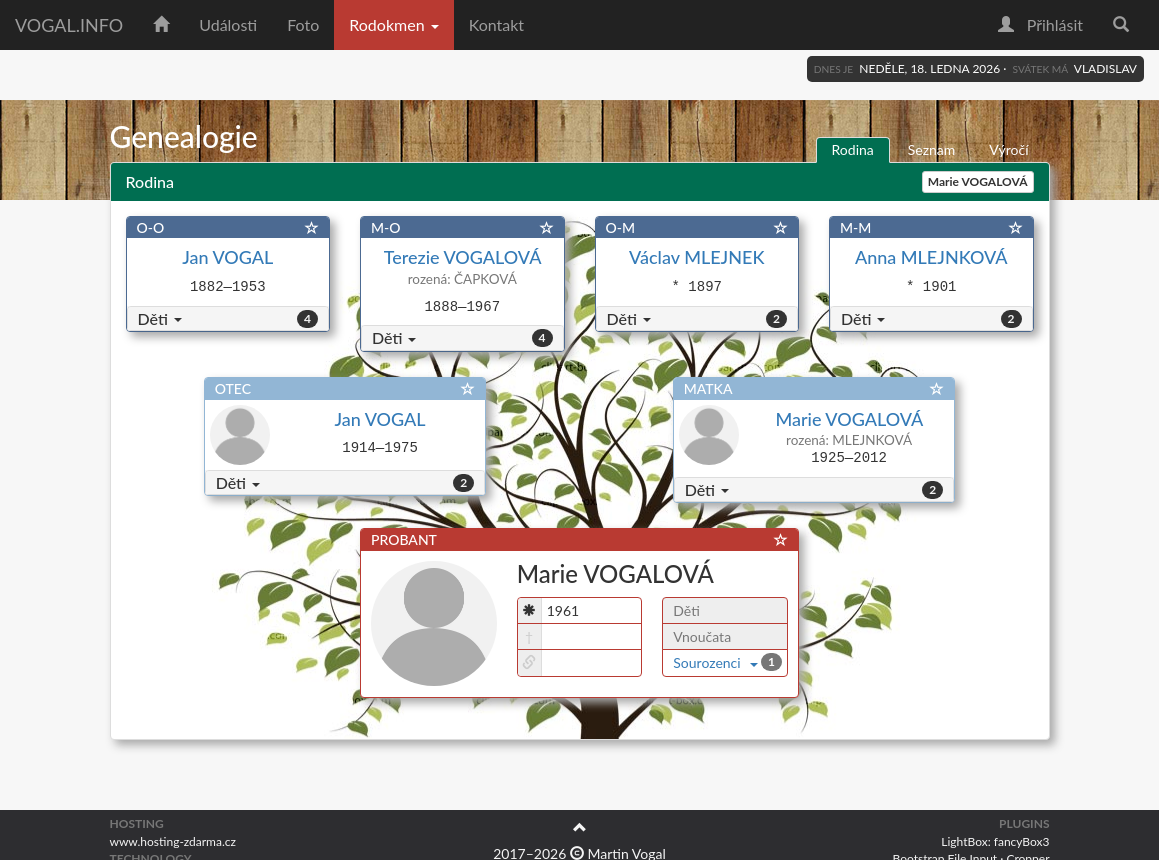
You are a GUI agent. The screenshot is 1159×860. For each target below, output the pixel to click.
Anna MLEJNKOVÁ (931, 257)
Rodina (853, 149)
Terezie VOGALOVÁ (462, 257)
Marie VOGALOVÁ (848, 419)
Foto (303, 24)
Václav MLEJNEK (696, 257)
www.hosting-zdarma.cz (173, 841)
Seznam (932, 149)
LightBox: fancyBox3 (995, 841)
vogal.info (69, 25)
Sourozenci (715, 662)
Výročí (1008, 149)
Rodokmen (393, 24)
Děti (160, 318)
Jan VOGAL (227, 257)
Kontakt (496, 24)
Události (228, 24)
